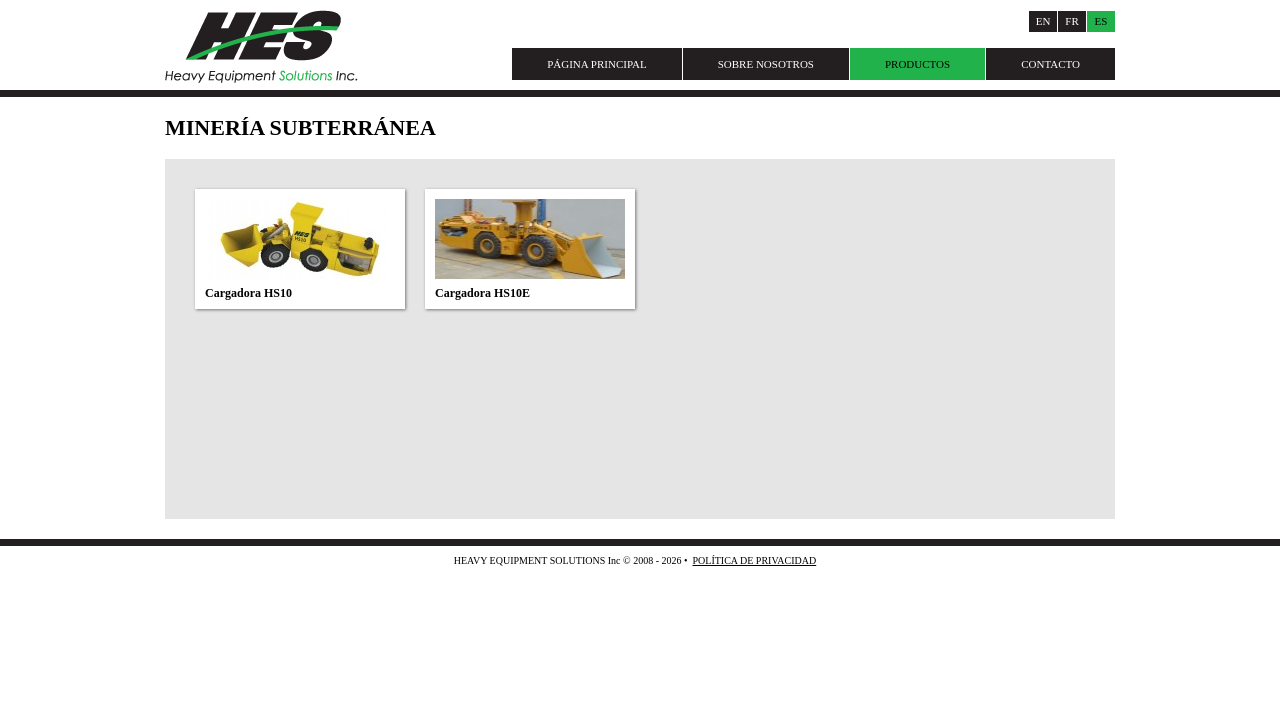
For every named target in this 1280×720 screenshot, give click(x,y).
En (1043, 21)
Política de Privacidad (754, 560)
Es (1101, 21)
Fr (1071, 21)
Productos (917, 64)
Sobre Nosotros (766, 64)
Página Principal (597, 64)
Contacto (1050, 64)
